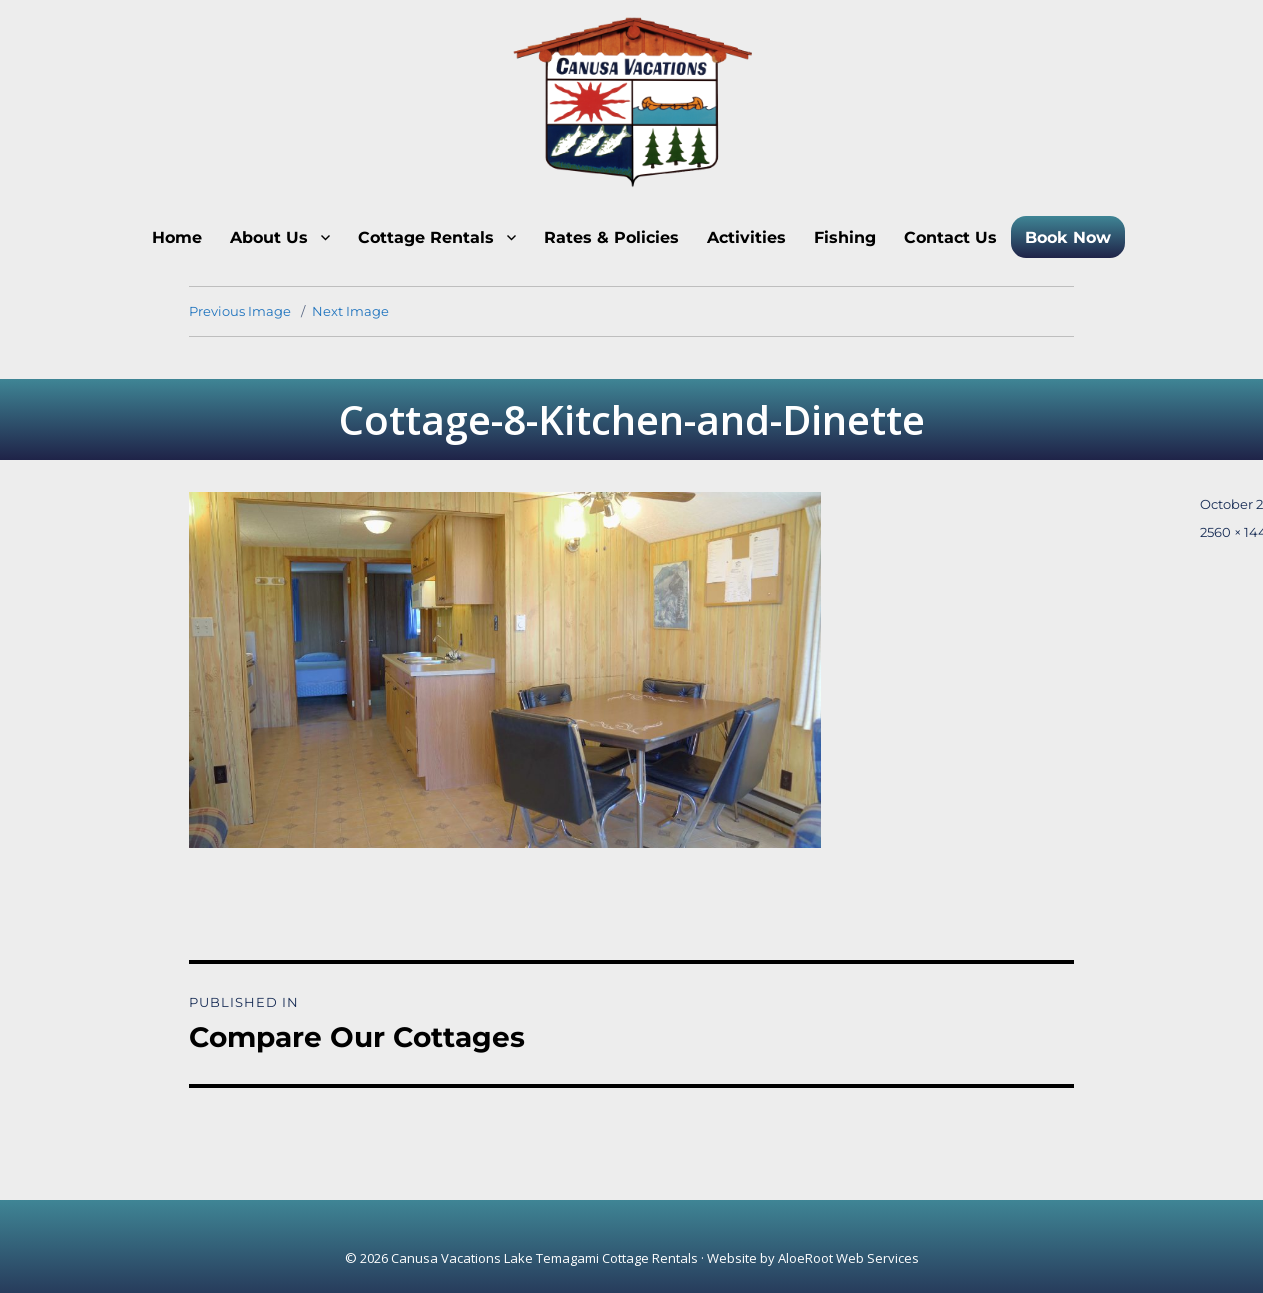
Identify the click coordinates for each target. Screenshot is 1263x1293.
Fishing (845, 237)
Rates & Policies (611, 237)
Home (177, 237)
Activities (746, 237)
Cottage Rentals (426, 237)
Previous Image (240, 311)
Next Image (350, 311)
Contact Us (950, 237)
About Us (269, 237)
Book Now (1068, 237)
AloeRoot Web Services (848, 1258)
